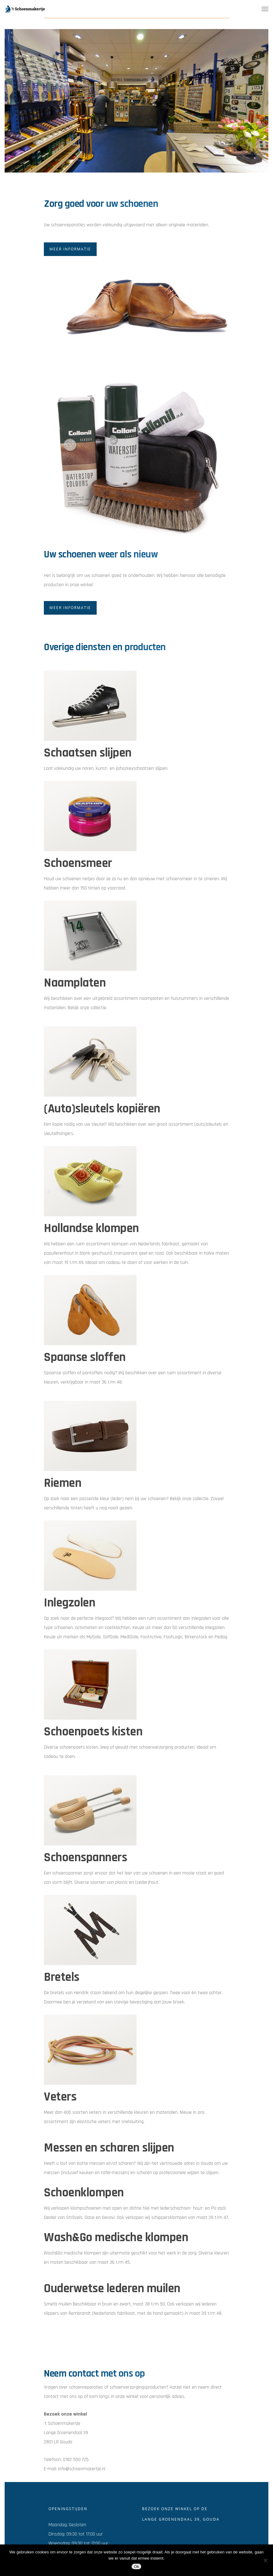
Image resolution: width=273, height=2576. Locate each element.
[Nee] (265, 2560)
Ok (136, 2566)
